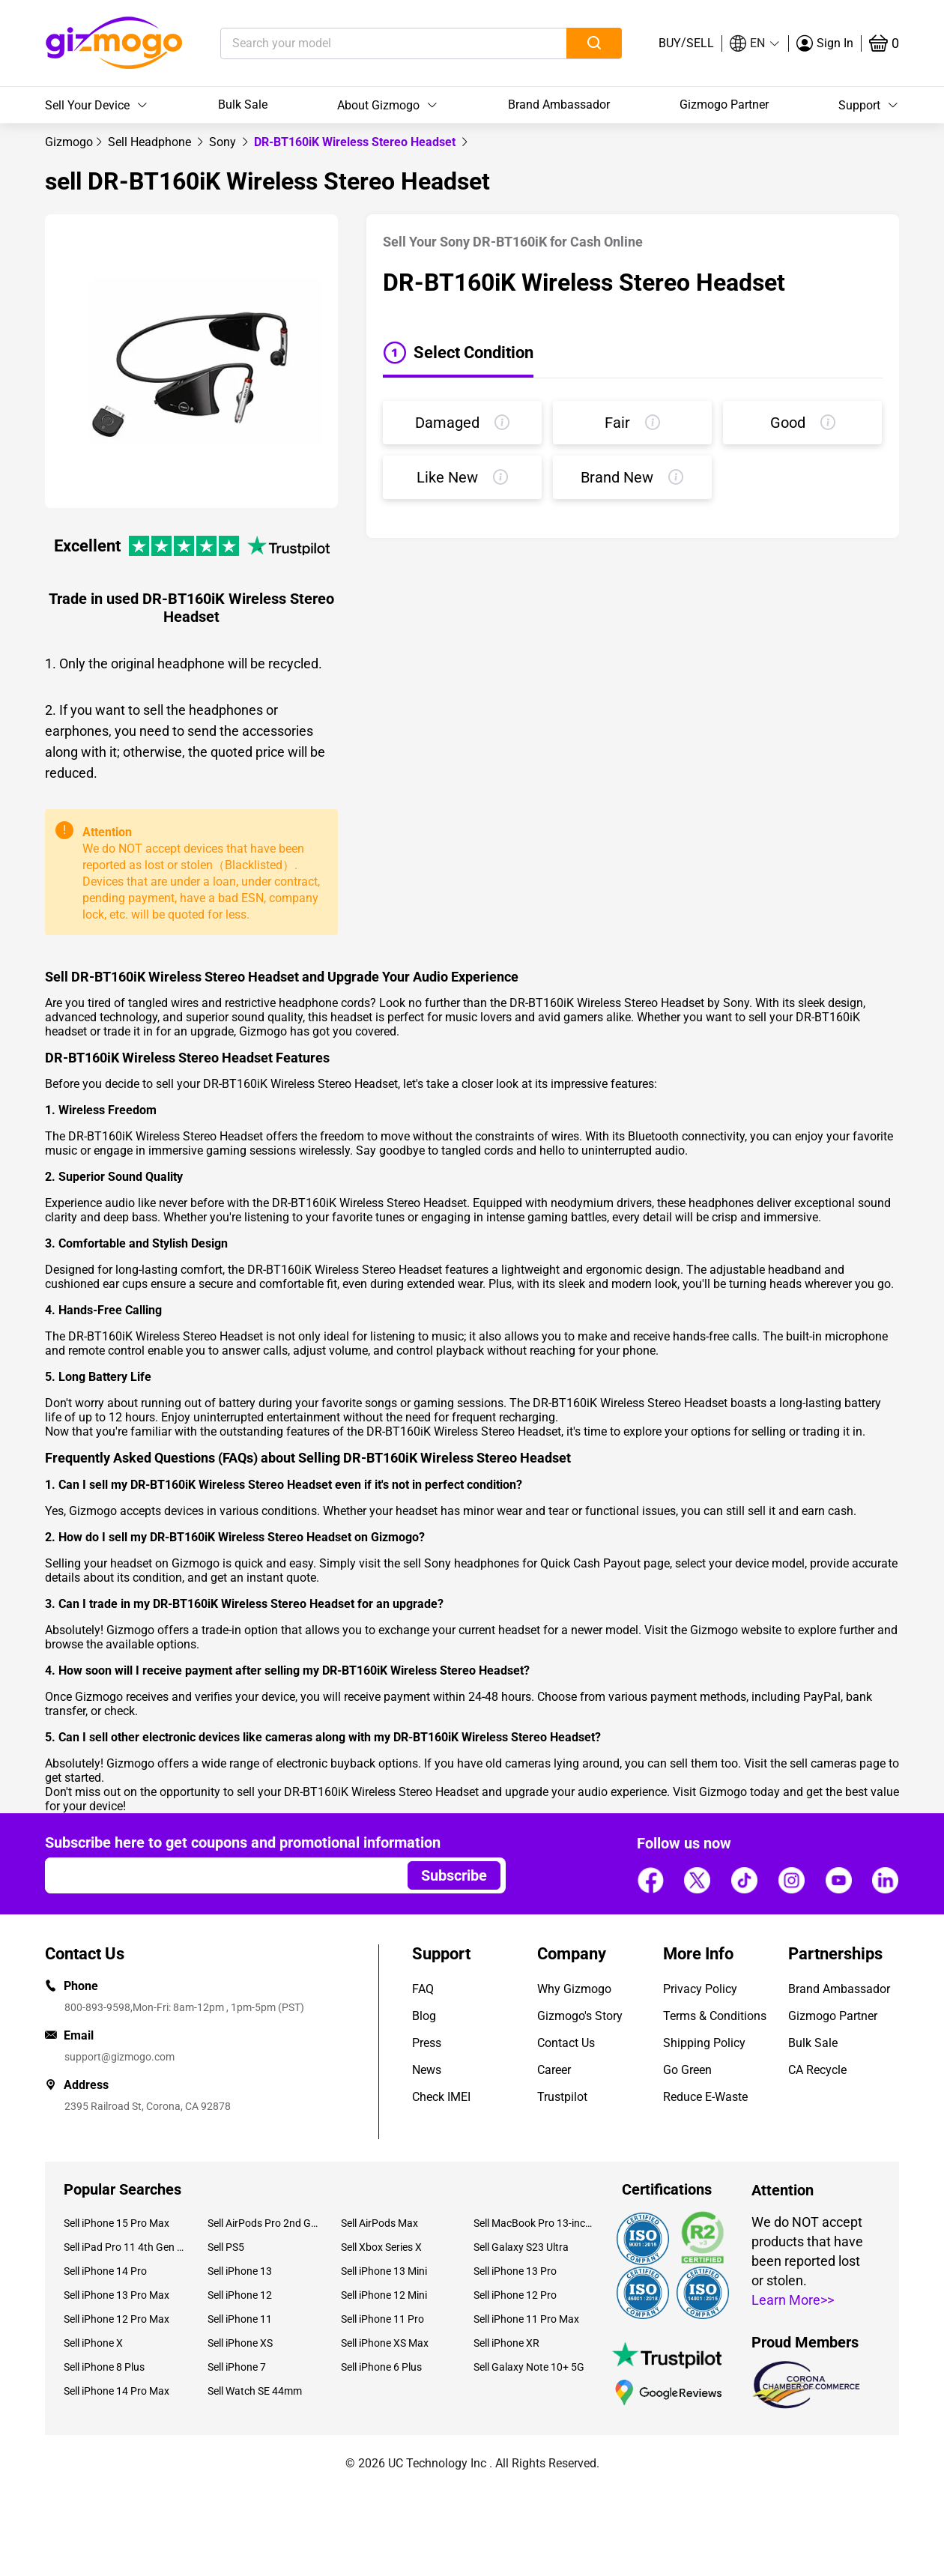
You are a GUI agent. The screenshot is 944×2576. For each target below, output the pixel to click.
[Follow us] (650, 1879)
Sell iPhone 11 (240, 2319)
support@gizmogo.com (119, 2057)
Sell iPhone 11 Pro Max (526, 2319)
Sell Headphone (151, 142)
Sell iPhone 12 (240, 2295)
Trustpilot (562, 2097)
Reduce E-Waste (705, 2097)
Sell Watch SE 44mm (255, 2391)
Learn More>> (792, 2300)
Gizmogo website (735, 1630)
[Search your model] (370, 43)
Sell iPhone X (93, 2343)
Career (554, 2070)
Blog (424, 2016)
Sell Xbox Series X (381, 2247)
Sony (224, 142)
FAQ (423, 1989)
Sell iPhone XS (240, 2343)
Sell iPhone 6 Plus (381, 2367)
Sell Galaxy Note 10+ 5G (528, 2367)
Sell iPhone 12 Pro (515, 2295)
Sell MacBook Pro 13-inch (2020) (534, 2223)
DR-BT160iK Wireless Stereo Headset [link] (356, 142)
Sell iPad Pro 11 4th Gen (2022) (124, 2247)
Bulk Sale (242, 104)
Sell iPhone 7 (237, 2367)
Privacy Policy (700, 1989)
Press (426, 2043)
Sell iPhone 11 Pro (382, 2319)
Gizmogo (69, 142)
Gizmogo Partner (724, 104)
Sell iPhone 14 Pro (105, 2271)
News (426, 2070)
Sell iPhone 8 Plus (104, 2367)
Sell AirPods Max (379, 2223)
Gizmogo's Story (580, 2016)
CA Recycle (817, 2070)
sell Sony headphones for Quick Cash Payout (522, 1563)
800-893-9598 (97, 2007)
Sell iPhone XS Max (385, 2343)
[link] (69, 142)
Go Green (687, 2070)
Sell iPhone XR (506, 2343)
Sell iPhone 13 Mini (384, 2271)
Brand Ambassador (559, 104)
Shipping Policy (704, 2043)
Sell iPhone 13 (240, 2271)
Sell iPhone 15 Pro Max (116, 2223)
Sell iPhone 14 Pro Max (116, 2391)
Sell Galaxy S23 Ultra (521, 2247)
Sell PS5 (226, 2247)
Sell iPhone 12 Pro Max (116, 2319)
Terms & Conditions (714, 2016)
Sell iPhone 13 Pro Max (116, 2295)
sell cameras (823, 1763)
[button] (755, 43)
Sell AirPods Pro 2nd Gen (263, 2223)
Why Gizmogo (574, 1989)
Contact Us (566, 2043)
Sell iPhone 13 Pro (515, 2271)
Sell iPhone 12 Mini (384, 2295)
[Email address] (219, 1875)
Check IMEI (441, 2097)
